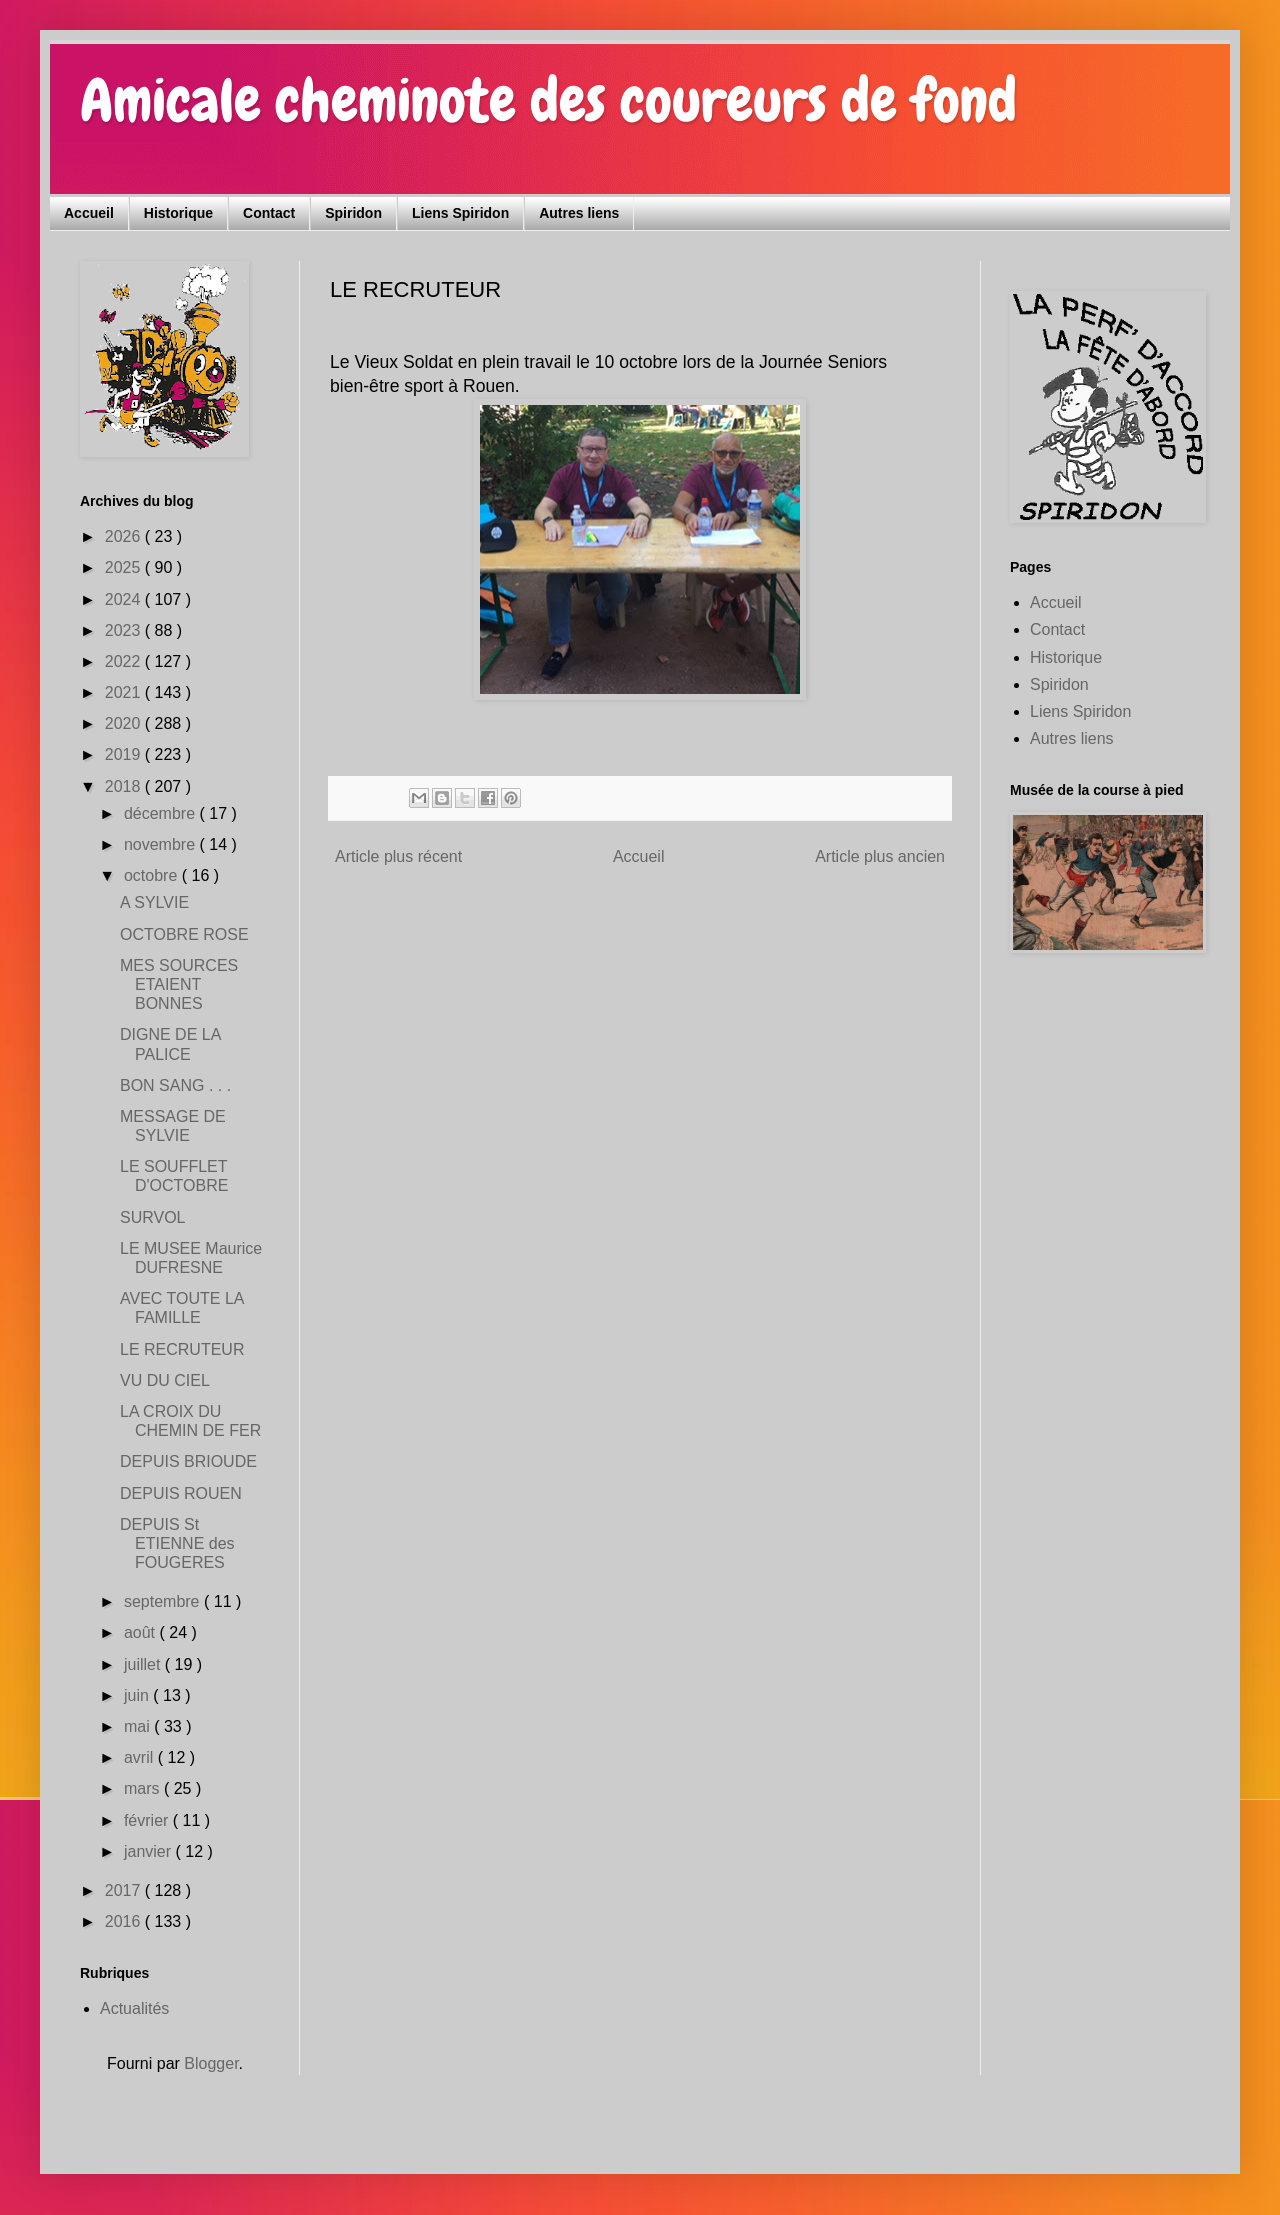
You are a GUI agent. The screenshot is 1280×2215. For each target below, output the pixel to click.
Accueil (89, 213)
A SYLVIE (154, 902)
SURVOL (153, 1217)
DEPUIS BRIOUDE (188, 1461)
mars (144, 1788)
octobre (153, 875)
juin (138, 1695)
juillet (144, 1664)
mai (139, 1726)
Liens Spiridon (460, 213)
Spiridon (353, 213)
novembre (162, 844)
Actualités (134, 2008)
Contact (269, 213)
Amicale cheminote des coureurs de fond (548, 100)
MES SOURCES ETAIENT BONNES (179, 984)
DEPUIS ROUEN (181, 1493)
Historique (178, 213)
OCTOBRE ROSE (184, 934)
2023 (125, 630)
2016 (125, 1921)
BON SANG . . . (175, 1085)
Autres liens (579, 213)
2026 (125, 536)
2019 (125, 754)
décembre (162, 813)
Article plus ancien (880, 856)
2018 (125, 786)
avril (141, 1757)
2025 (125, 567)
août (142, 1632)
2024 (125, 599)
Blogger (211, 2063)
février (148, 1820)
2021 (125, 692)
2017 (125, 1890)
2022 (125, 661)
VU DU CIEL (165, 1380)
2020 (125, 723)
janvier (150, 1851)
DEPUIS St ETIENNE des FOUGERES (177, 1543)
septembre (164, 1601)
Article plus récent (398, 856)
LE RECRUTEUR (182, 1349)
